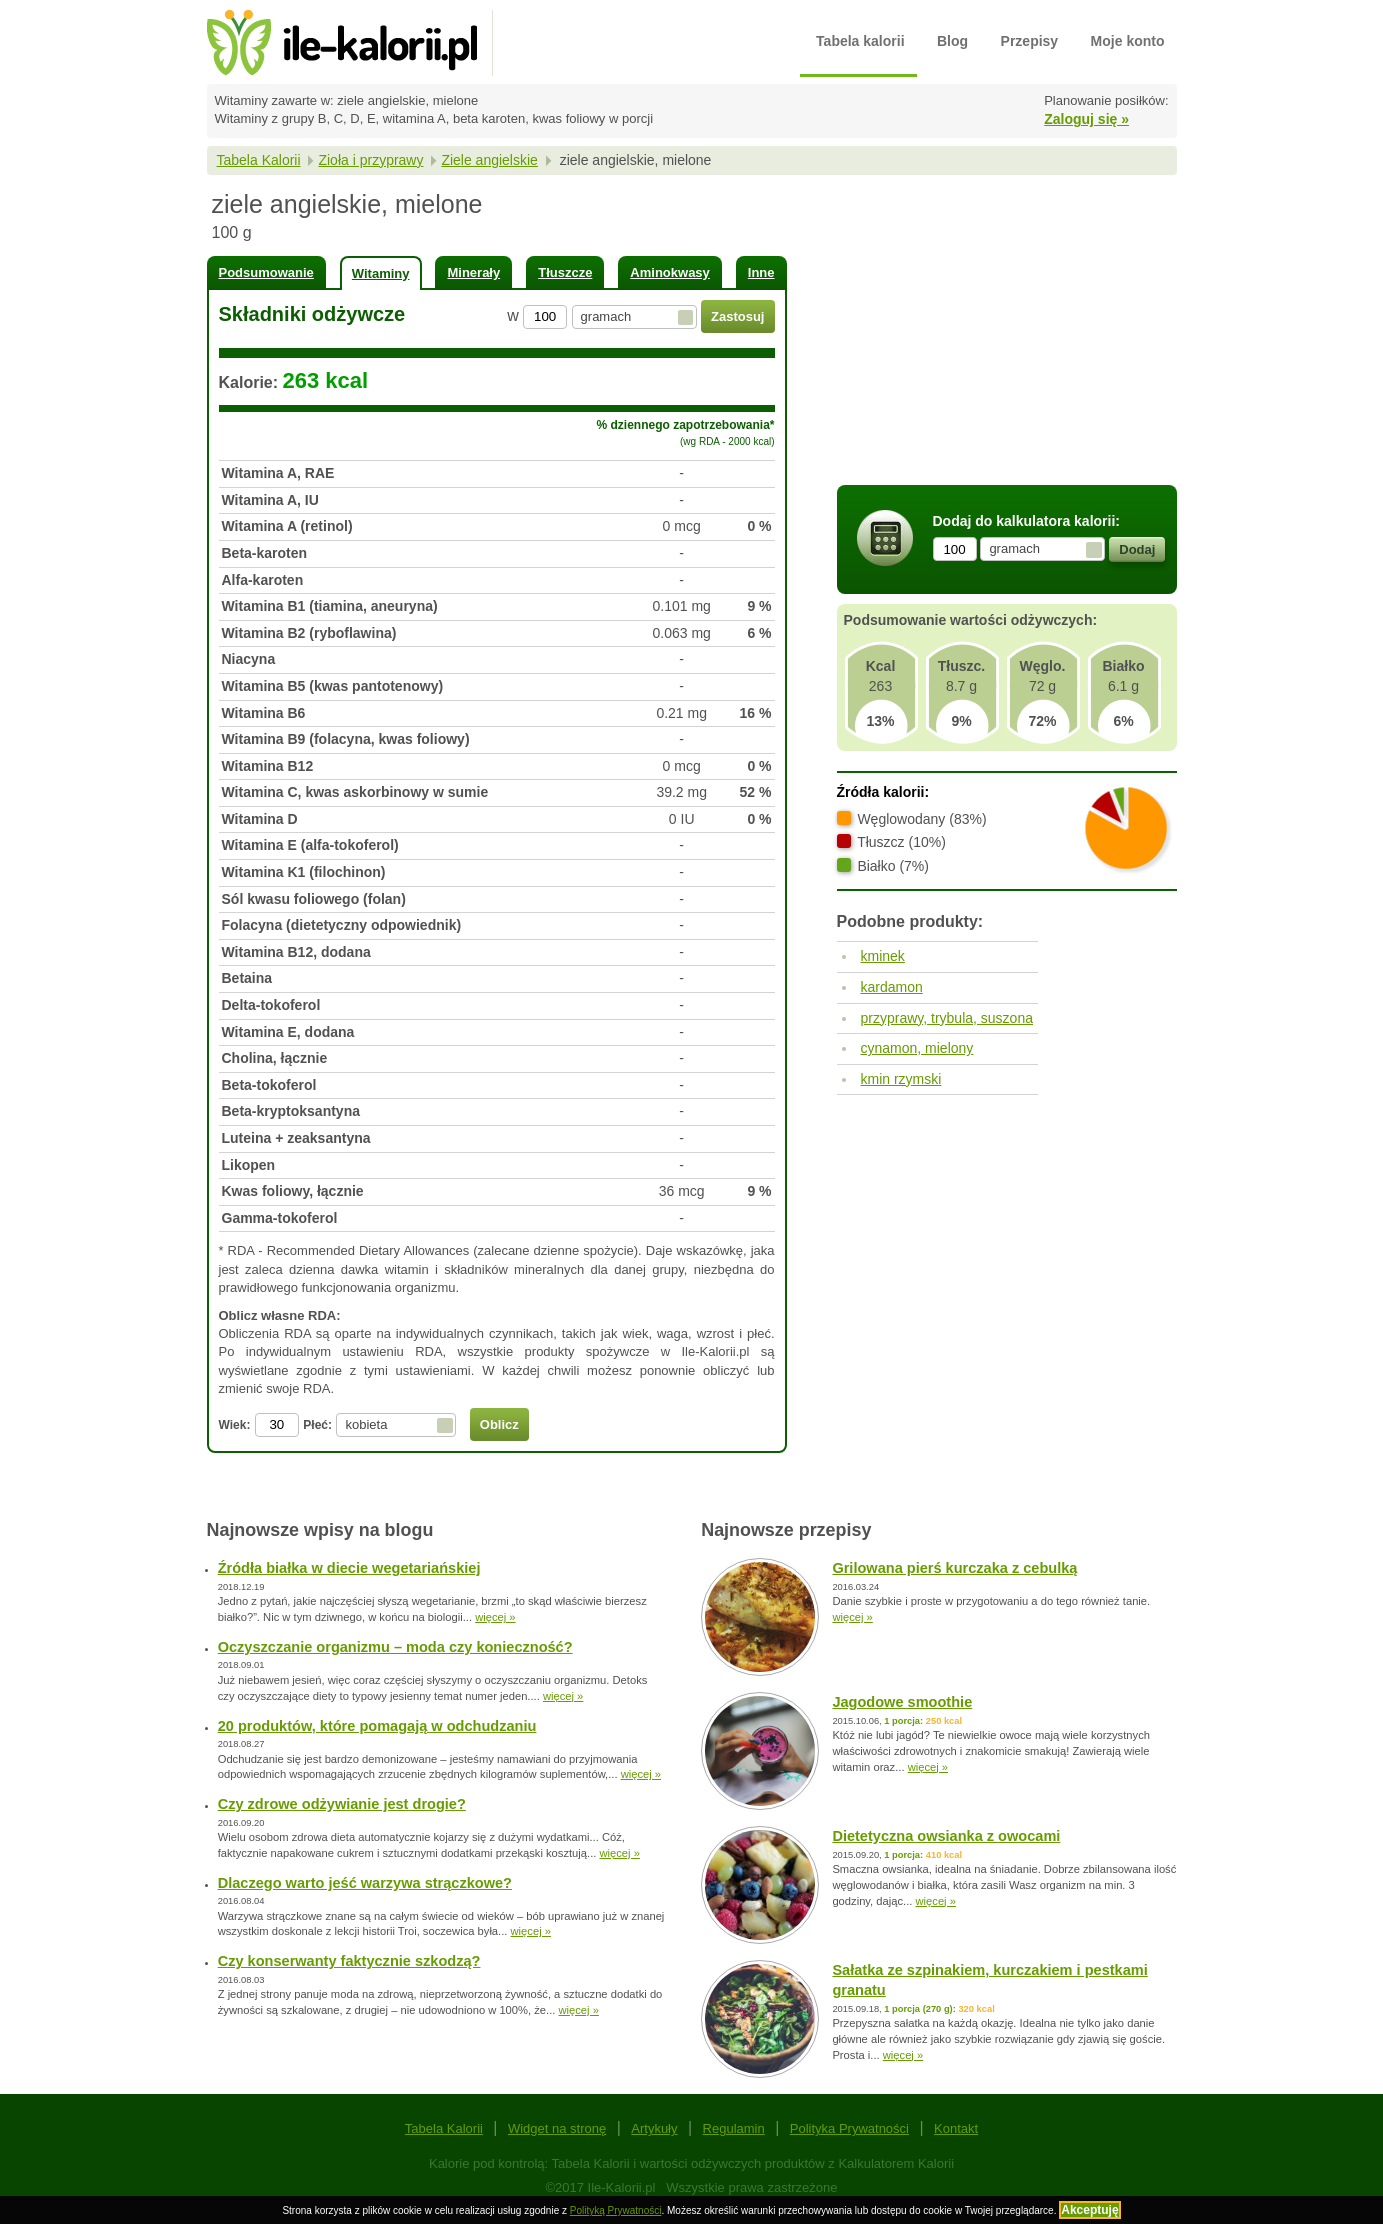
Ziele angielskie (489, 160)
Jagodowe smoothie (902, 1702)
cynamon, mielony (917, 1048)
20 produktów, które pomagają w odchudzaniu (377, 1726)
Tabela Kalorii (259, 160)
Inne (761, 272)
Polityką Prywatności (616, 2210)
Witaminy (381, 273)
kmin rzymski (901, 1079)
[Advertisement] (1007, 333)
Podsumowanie (266, 272)
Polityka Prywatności (849, 2128)
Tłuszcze (565, 272)
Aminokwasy (669, 272)
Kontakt (956, 2128)
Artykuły (654, 2128)
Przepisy (1030, 41)
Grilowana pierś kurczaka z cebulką (954, 1568)
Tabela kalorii (860, 41)
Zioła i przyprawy (370, 160)
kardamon (892, 987)
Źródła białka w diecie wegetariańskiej (349, 1568)
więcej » (495, 1617)
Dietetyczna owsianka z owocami (946, 1836)
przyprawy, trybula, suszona (947, 1018)
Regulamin (734, 2128)
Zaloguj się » (1086, 119)
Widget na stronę (557, 2128)
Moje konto (1128, 41)
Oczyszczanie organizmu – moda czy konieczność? (395, 1647)
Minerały (473, 272)
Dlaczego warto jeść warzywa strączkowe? (365, 1883)
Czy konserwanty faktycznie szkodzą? (349, 1961)
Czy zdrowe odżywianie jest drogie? (342, 1804)
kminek (883, 956)
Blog (952, 41)
